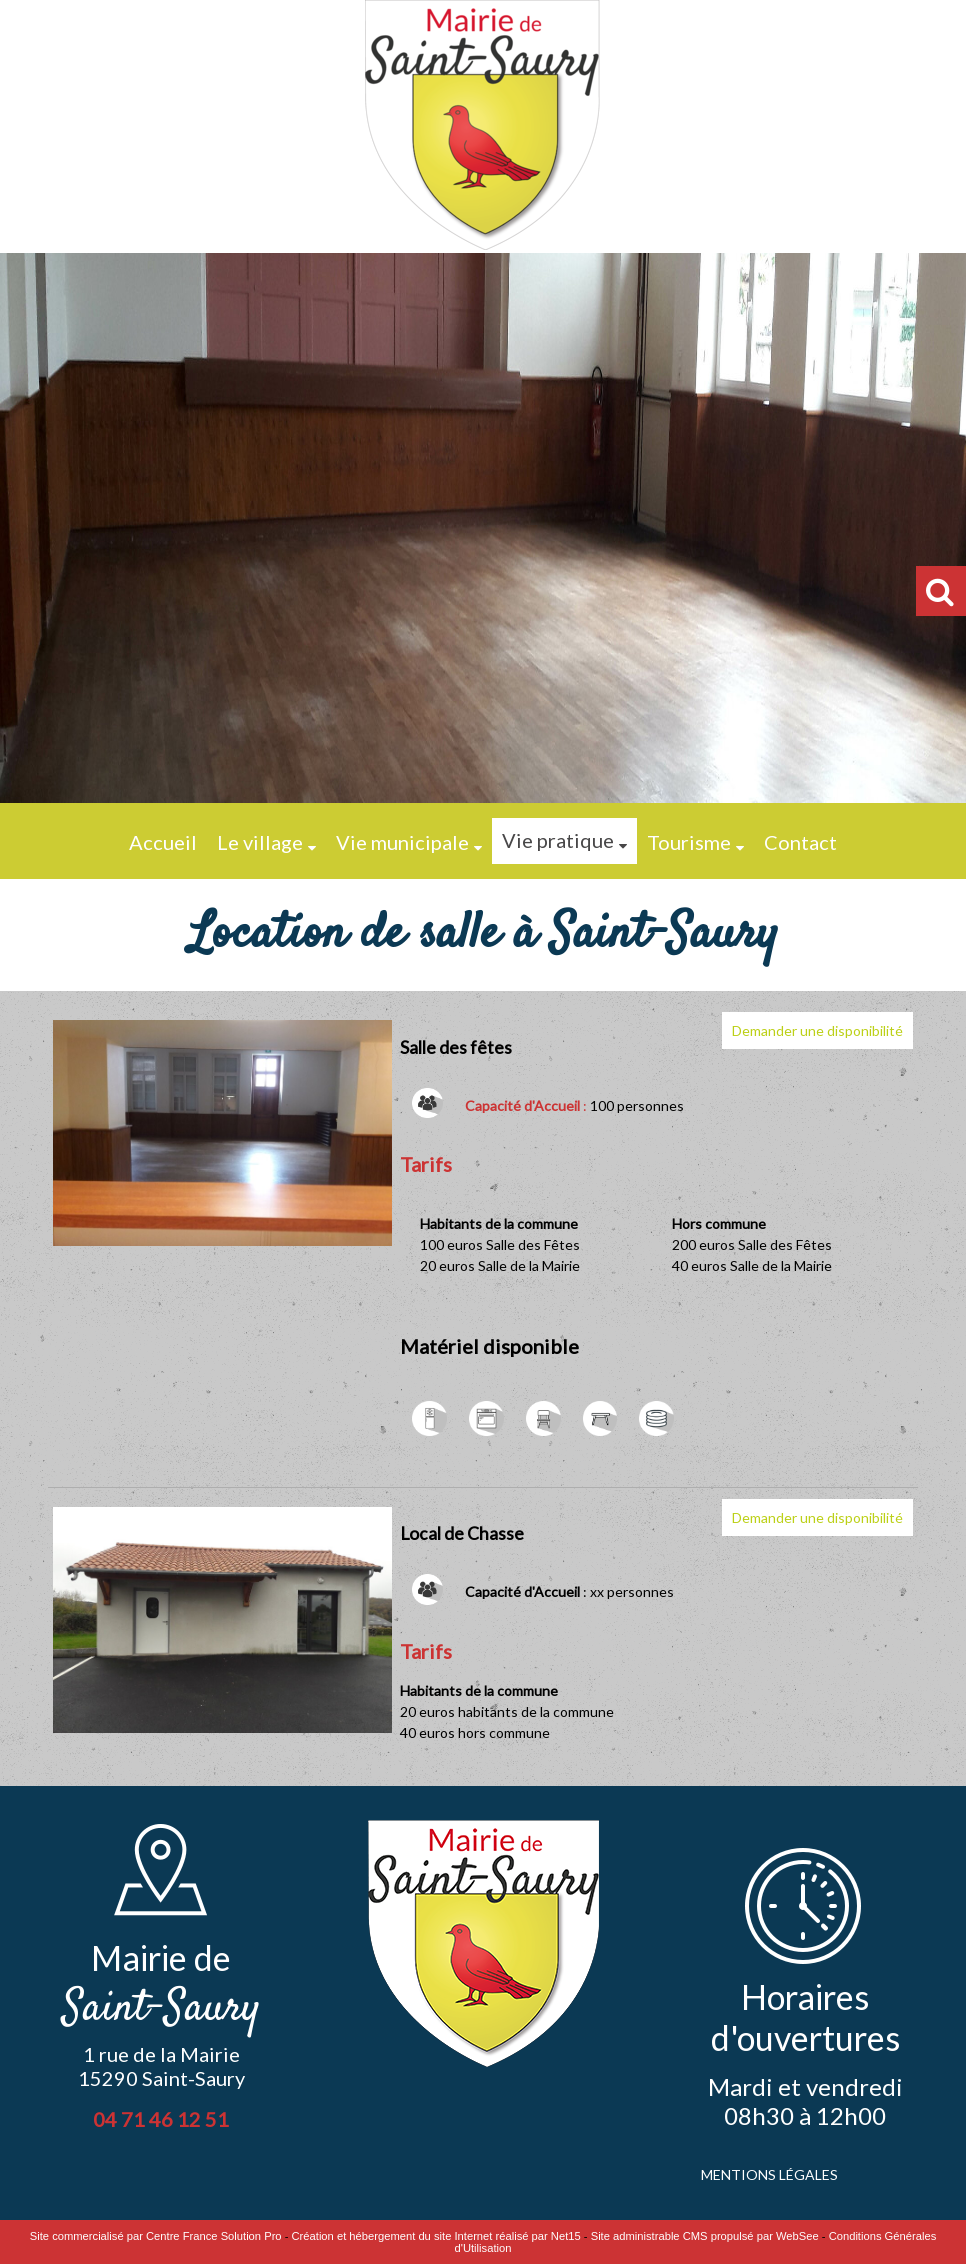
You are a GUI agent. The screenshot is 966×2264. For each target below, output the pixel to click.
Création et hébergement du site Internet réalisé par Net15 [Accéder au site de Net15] (436, 2236)
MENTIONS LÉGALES (769, 2174)
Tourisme (689, 842)
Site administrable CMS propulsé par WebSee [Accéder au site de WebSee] (705, 2236)
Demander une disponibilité (817, 1030)
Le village (260, 842)
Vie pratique (558, 840)
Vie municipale (402, 842)
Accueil (163, 842)
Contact (800, 842)
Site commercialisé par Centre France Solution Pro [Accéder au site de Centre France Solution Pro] (156, 2236)
